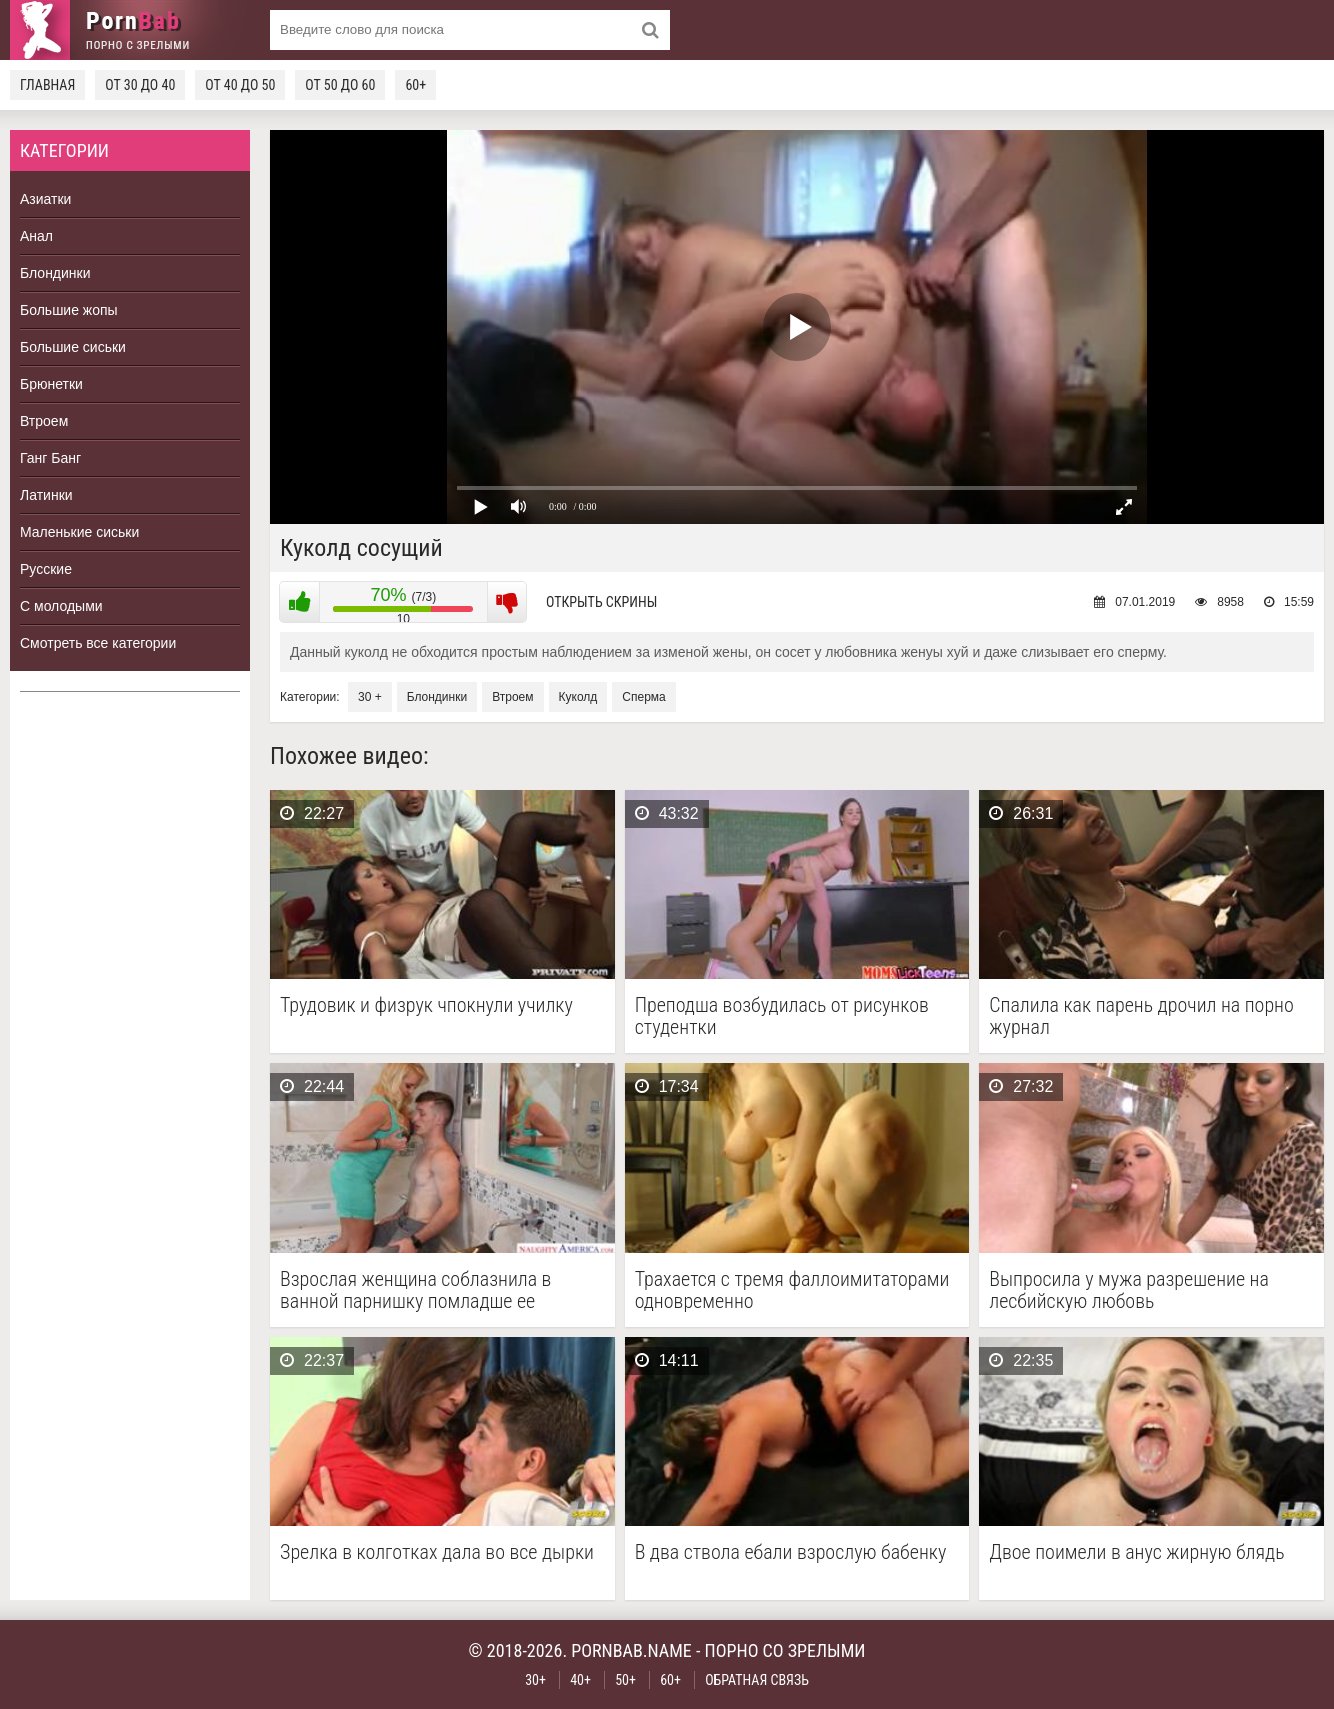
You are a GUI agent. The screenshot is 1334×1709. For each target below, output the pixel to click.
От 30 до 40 (140, 85)
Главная (47, 85)
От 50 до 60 (340, 85)
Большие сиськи (73, 347)
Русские (46, 569)
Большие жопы (69, 310)
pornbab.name (631, 1650)
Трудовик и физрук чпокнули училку (426, 1005)
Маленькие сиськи (79, 532)
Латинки (46, 495)
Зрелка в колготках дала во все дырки (437, 1552)
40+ (580, 1680)
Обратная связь (757, 1680)
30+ (535, 1680)
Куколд (578, 697)
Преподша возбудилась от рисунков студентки (782, 1016)
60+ (415, 85)
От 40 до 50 (240, 85)
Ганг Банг (50, 458)
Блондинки (55, 273)
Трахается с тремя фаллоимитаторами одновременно (792, 1290)
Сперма (643, 697)
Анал (36, 236)
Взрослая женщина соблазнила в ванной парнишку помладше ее (415, 1290)
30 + (370, 697)
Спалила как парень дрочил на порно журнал (1141, 1016)
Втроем (44, 421)
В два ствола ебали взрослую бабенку (791, 1552)
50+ (625, 1680)
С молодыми (61, 606)
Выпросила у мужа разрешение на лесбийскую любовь (1129, 1290)
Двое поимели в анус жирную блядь (1136, 1552)
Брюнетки (51, 384)
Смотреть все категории (98, 643)
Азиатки (45, 199)
